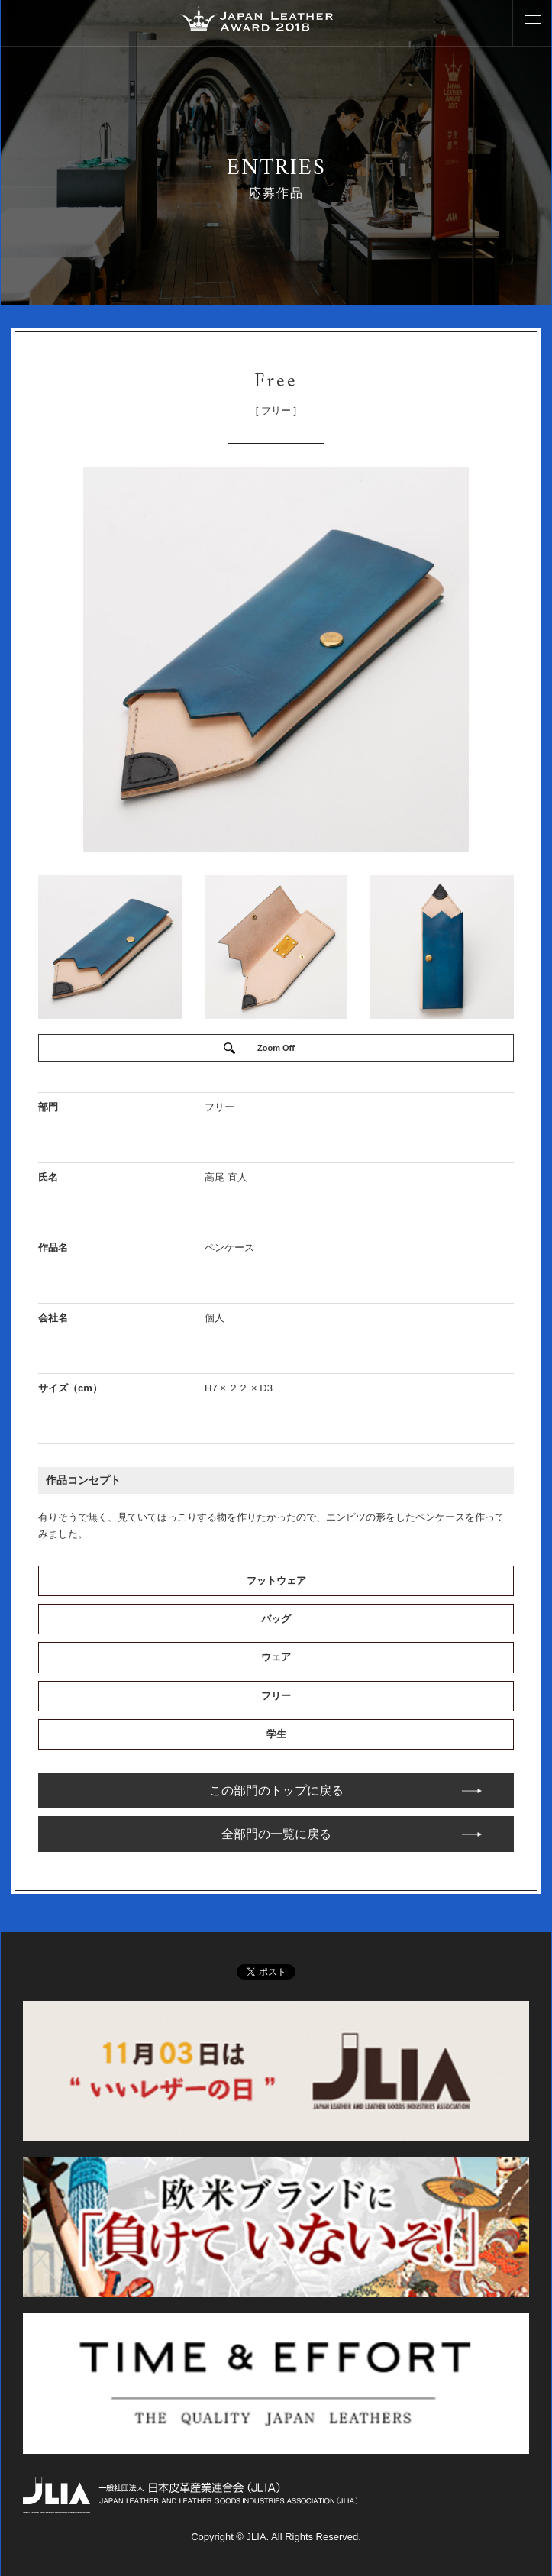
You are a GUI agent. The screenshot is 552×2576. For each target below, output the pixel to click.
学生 (276, 1734)
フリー (276, 1696)
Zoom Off (276, 1047)
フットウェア (276, 1580)
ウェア (276, 1657)
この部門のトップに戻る (276, 1790)
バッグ (276, 1618)
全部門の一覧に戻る (276, 1834)
